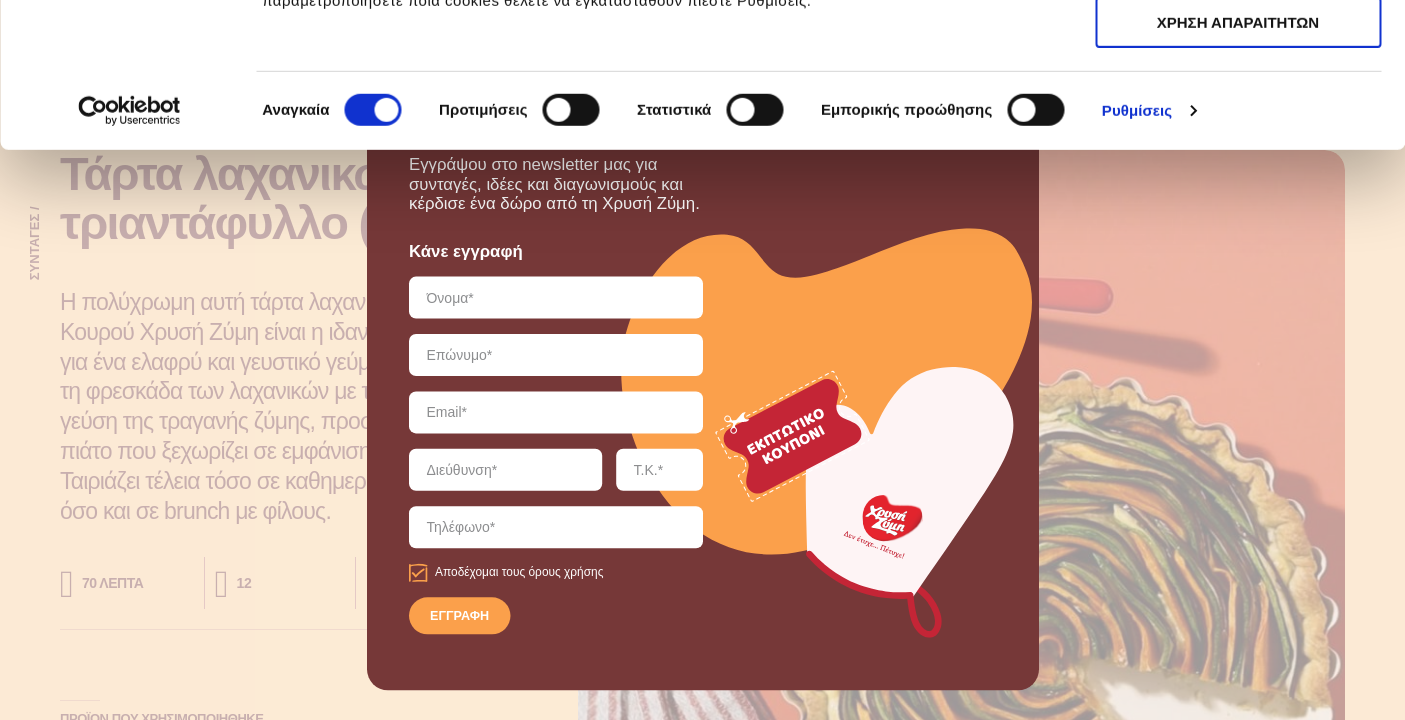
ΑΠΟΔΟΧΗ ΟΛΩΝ (1238, 49)
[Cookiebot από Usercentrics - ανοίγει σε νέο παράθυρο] (129, 255)
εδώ (980, 120)
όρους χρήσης (565, 572)
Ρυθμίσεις (1137, 254)
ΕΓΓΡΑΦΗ (459, 617)
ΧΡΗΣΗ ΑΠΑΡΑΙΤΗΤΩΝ (1238, 108)
